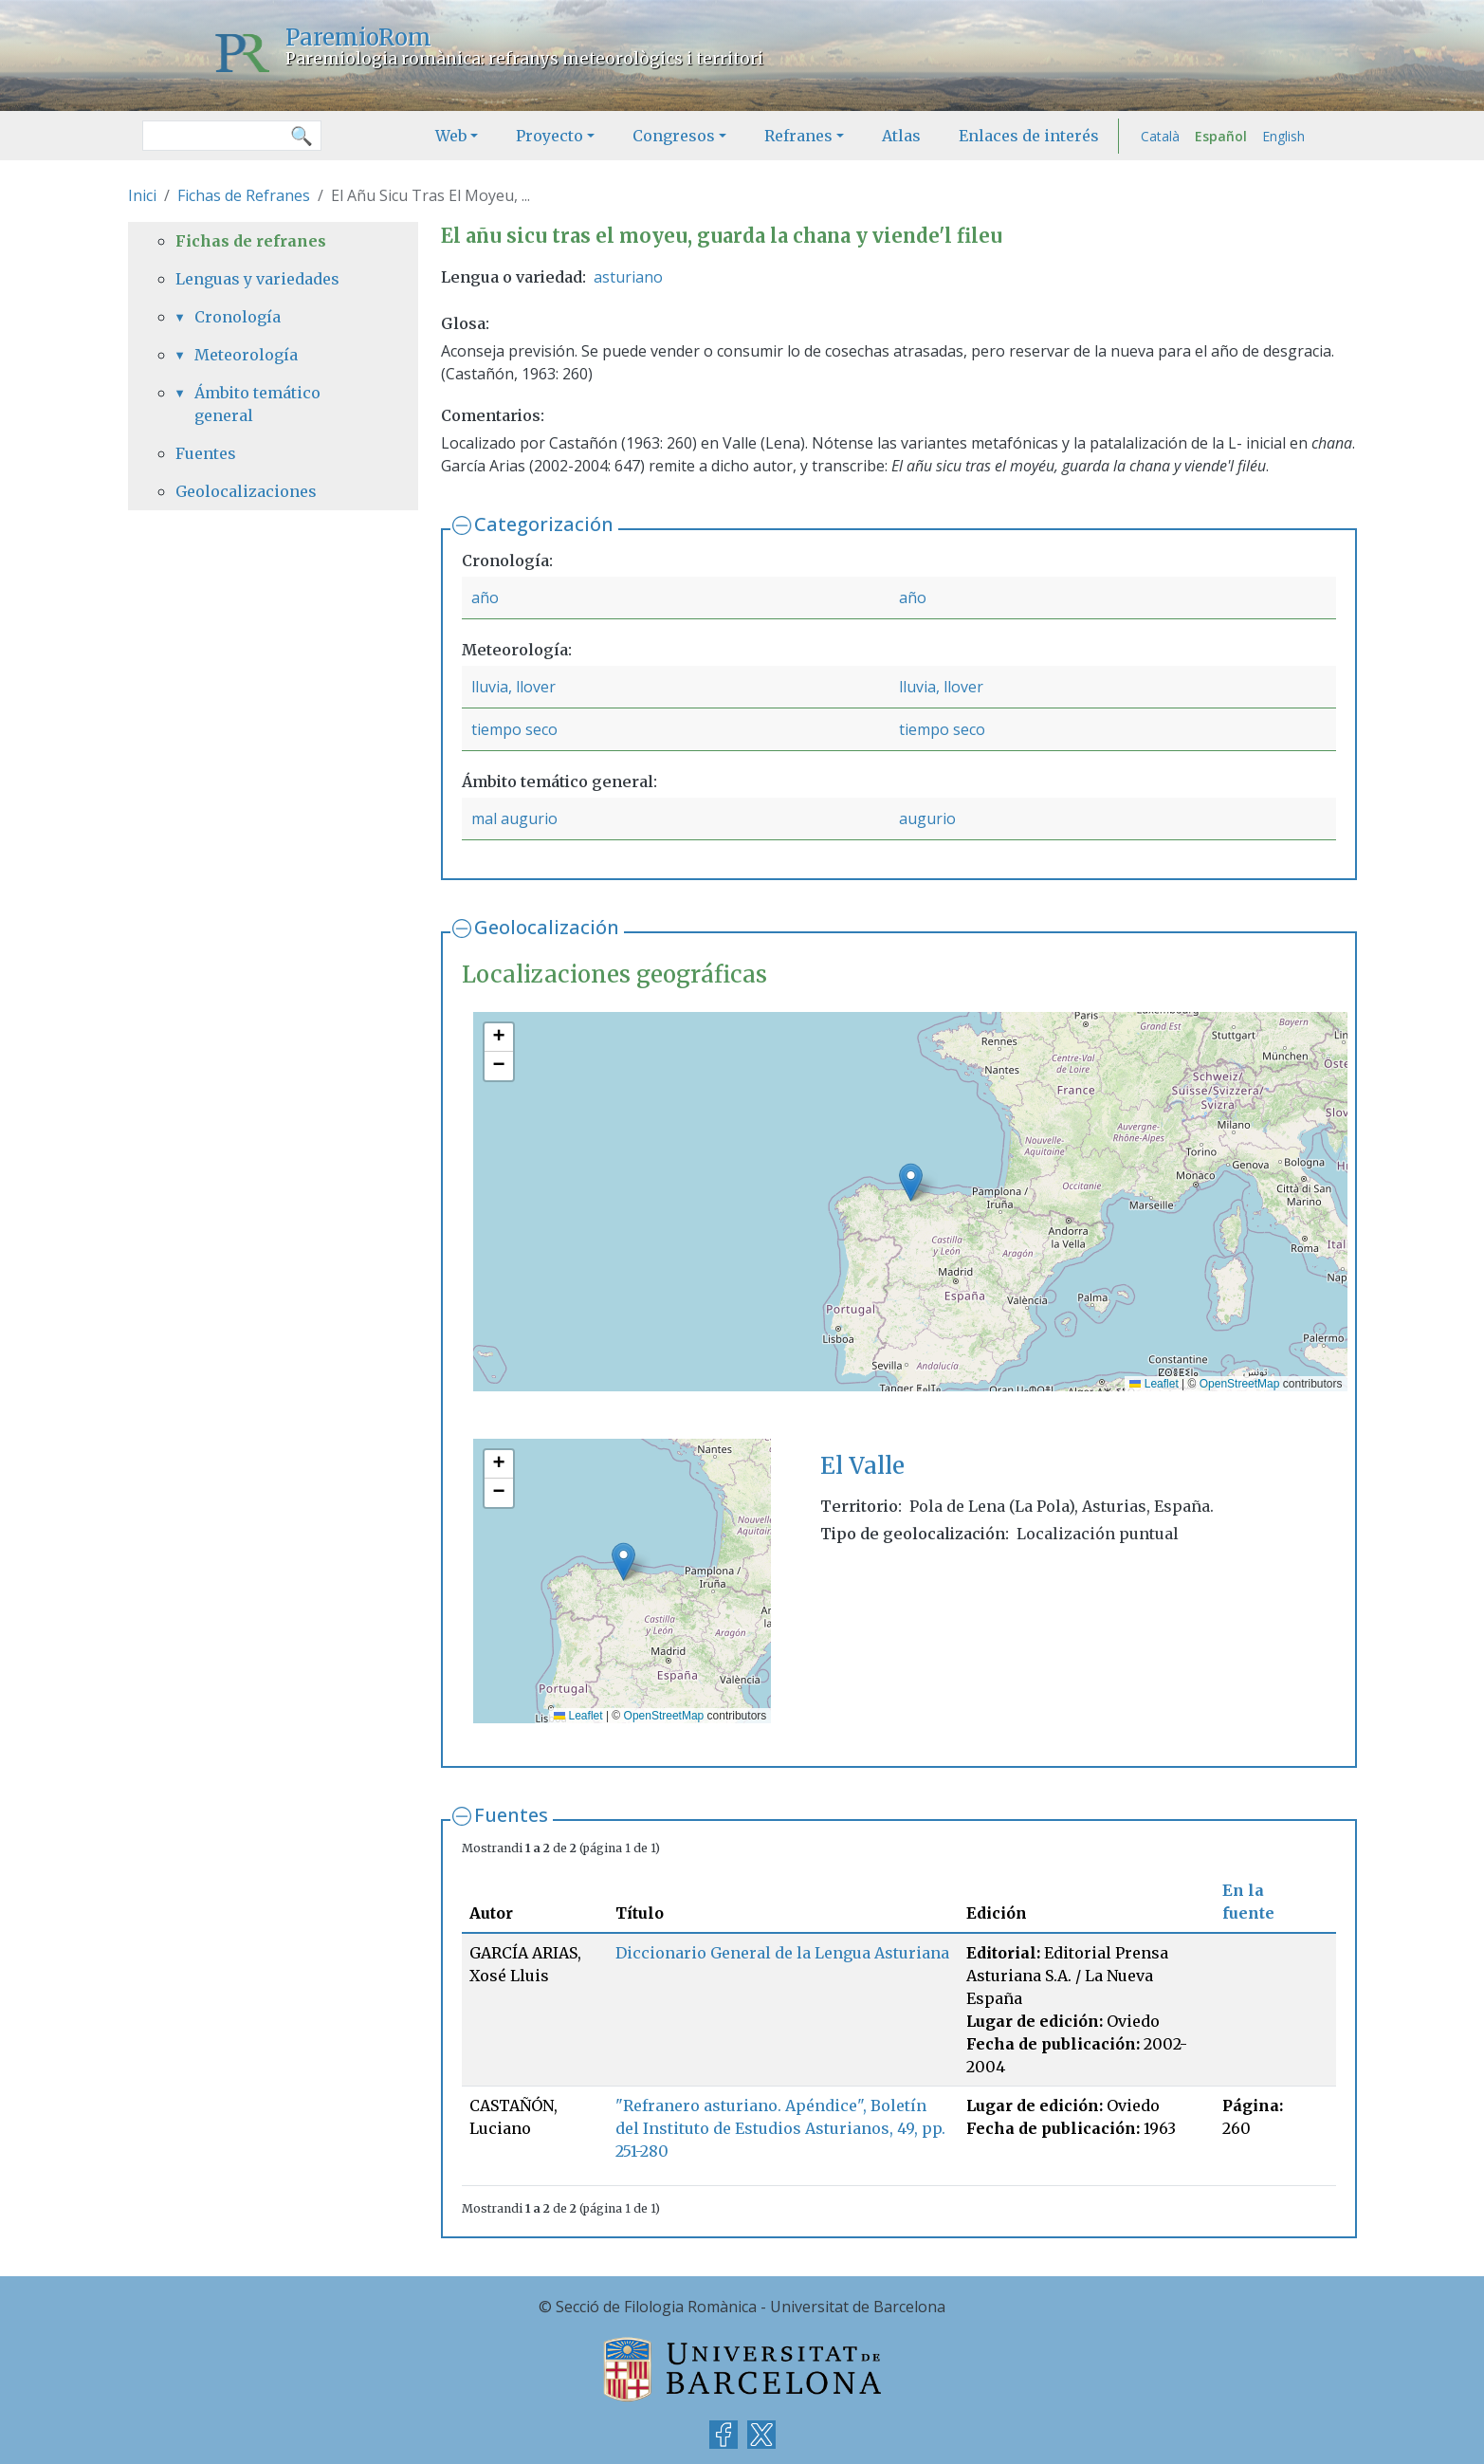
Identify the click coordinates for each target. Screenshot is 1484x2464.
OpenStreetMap (1240, 1383)
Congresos (673, 135)
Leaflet (1153, 1383)
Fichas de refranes (250, 240)
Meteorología (246, 354)
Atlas (901, 135)
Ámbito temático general (257, 404)
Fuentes (511, 1815)
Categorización (544, 524)
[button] (911, 1182)
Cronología (237, 316)
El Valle (862, 1465)
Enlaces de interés (1029, 135)
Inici (142, 195)
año (485, 597)
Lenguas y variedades (257, 278)
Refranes (798, 135)
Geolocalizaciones (246, 491)
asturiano (628, 277)
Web (451, 135)
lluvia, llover (513, 686)
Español (1221, 136)
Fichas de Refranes (243, 195)
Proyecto (549, 135)
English (1283, 136)
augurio (927, 818)
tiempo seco (514, 729)
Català (1160, 136)
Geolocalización (546, 927)
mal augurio (514, 818)
